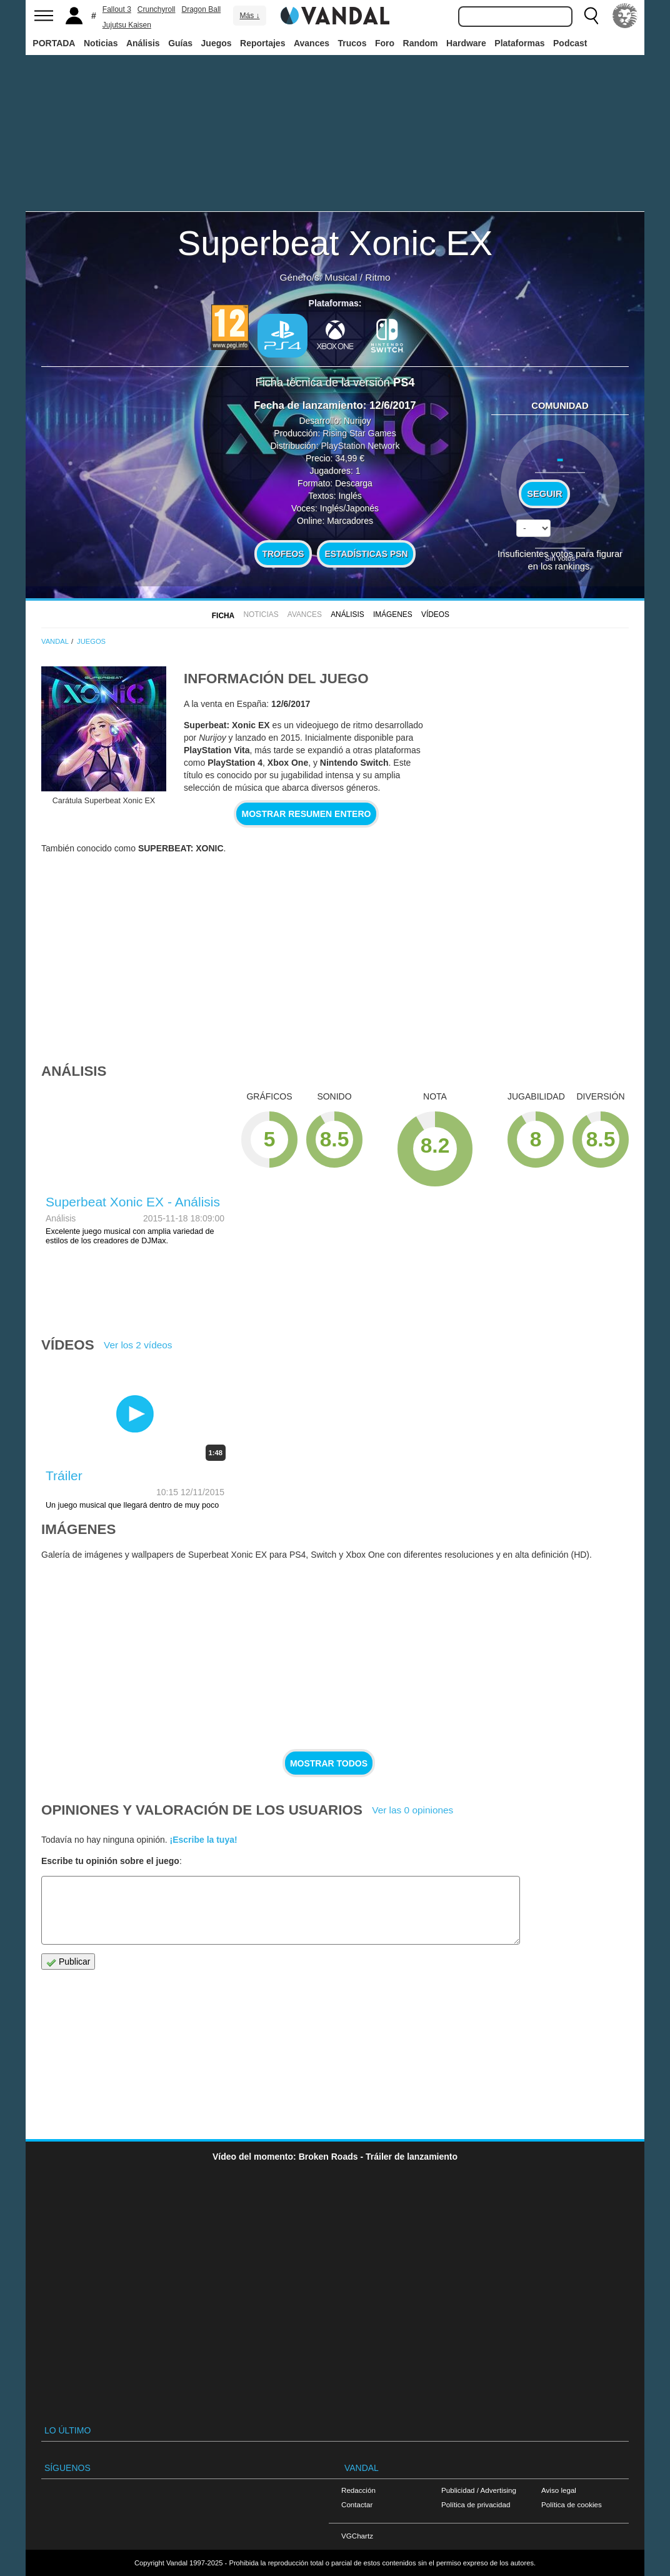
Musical (340, 277)
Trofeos (283, 554)
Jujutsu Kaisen (126, 25)
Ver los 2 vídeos (138, 1345)
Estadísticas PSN (366, 554)
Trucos (352, 43)
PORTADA (53, 43)
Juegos (216, 43)
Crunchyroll (157, 9)
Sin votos (560, 558)
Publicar (68, 1962)
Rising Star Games (359, 433)
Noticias (101, 43)
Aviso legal (558, 2490)
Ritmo (377, 277)
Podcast (570, 43)
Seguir (544, 494)
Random (420, 43)
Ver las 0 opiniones (412, 1810)
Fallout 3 (116, 9)
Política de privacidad (475, 2504)
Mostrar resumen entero (306, 814)
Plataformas (519, 43)
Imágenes (392, 614)
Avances (311, 43)
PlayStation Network (360, 446)
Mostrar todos (329, 1763)
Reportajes (262, 43)
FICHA (223, 615)
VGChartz (357, 2536)
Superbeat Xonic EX (335, 243)
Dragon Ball (201, 9)
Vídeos (435, 614)
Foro (384, 43)
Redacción (358, 2490)
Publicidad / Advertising (478, 2490)
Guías (180, 43)
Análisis (143, 43)
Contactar (356, 2504)
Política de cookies (571, 2504)
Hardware (466, 43)
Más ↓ (249, 15)
